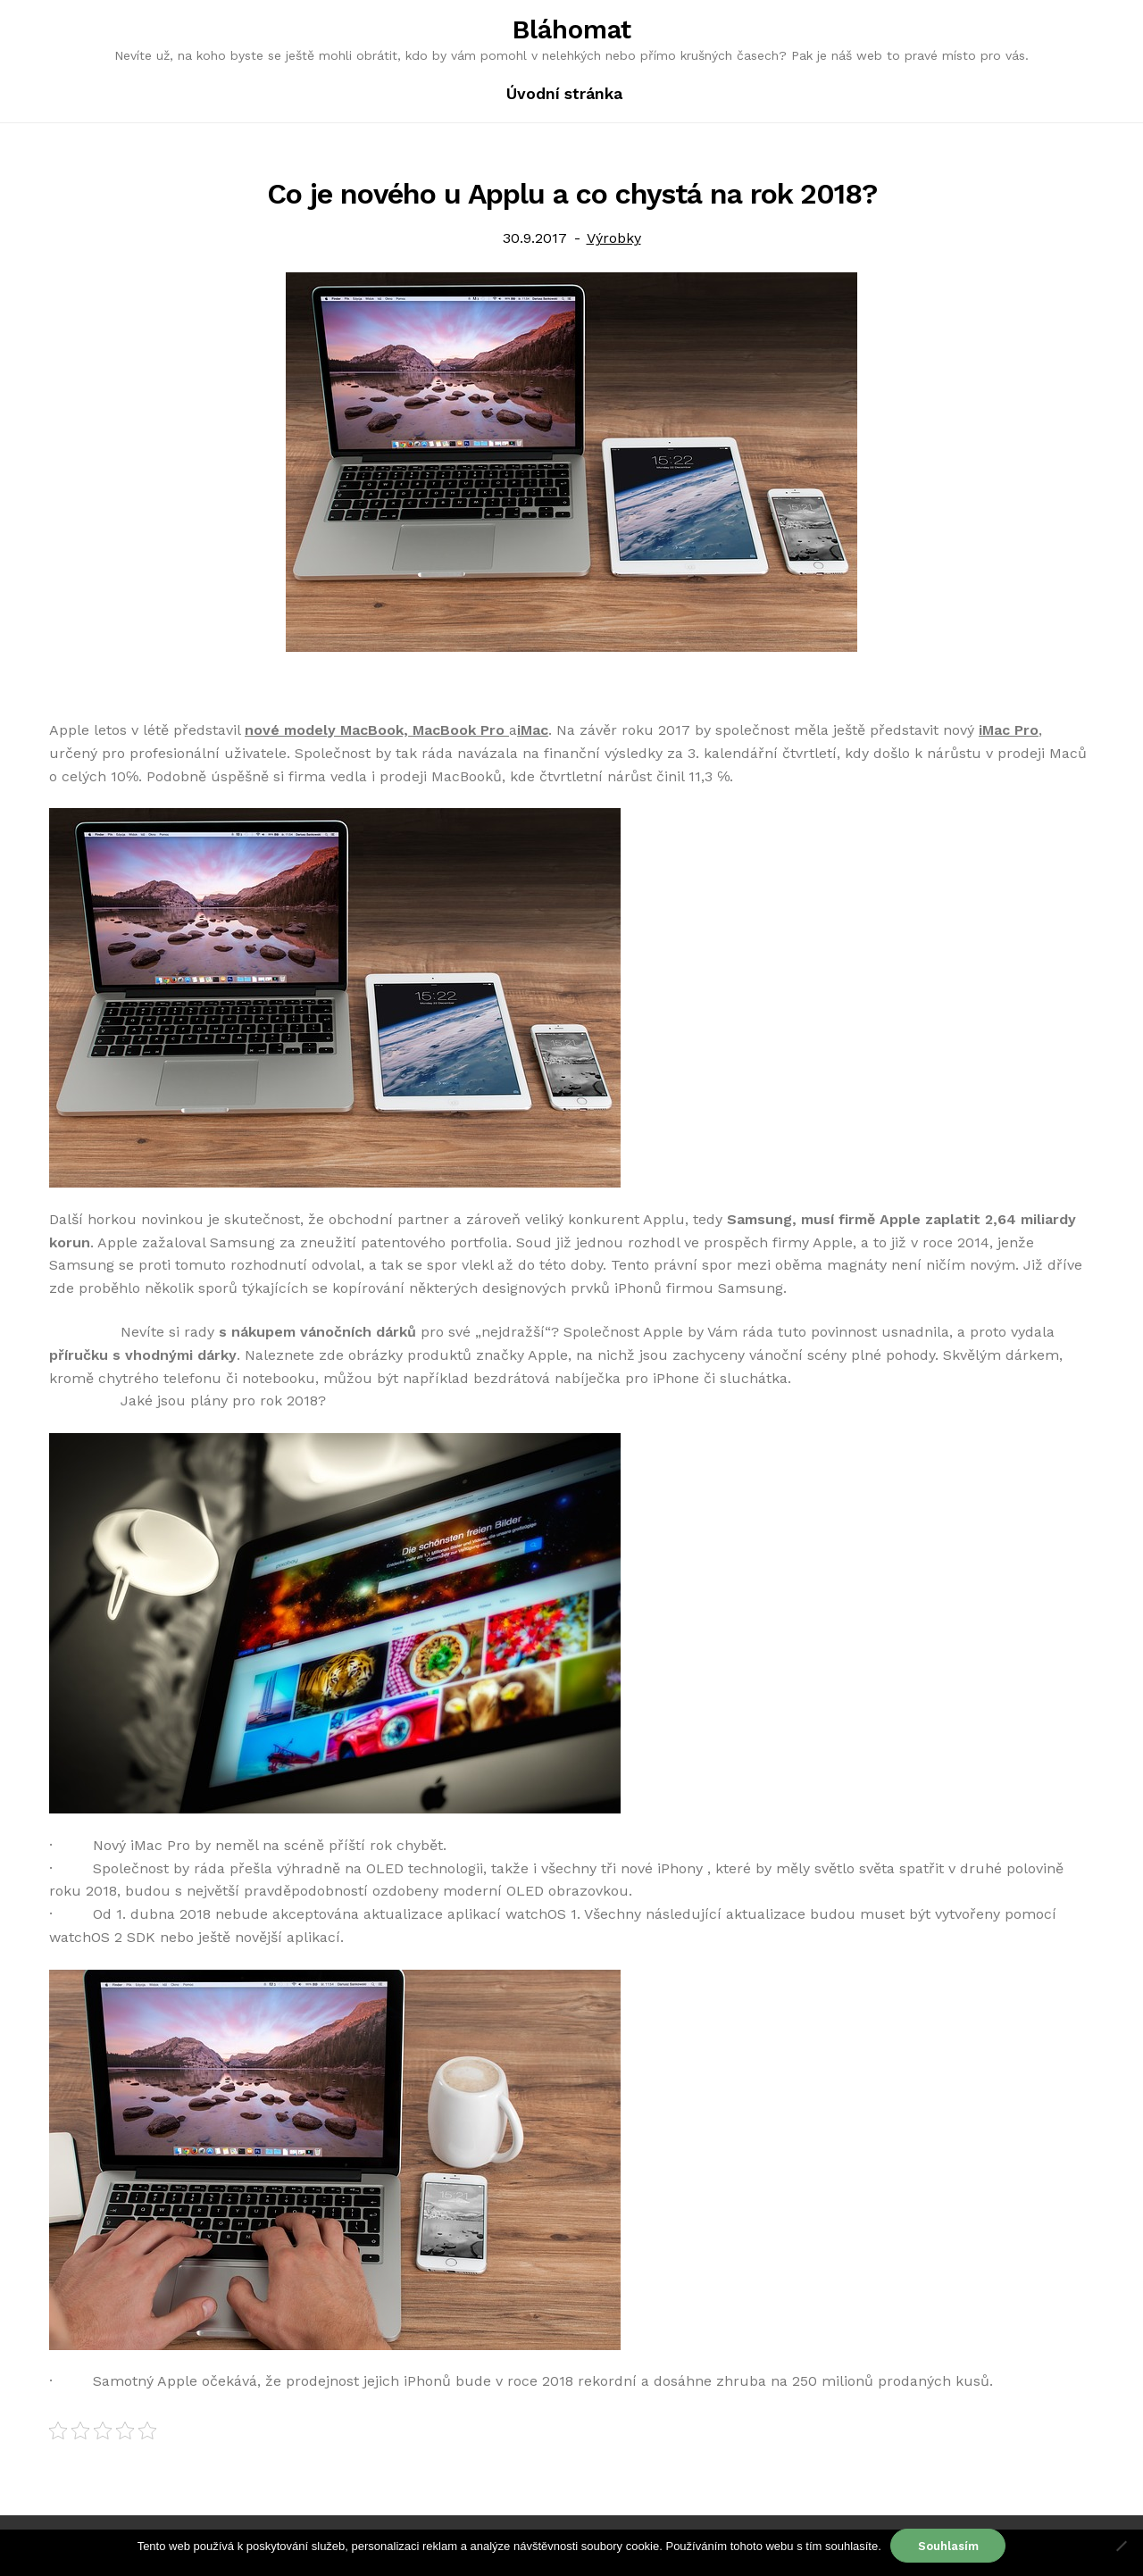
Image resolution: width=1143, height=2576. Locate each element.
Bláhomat (572, 29)
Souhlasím (948, 2546)
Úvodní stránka (564, 94)
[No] (1121, 2546)
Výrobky (614, 237)
